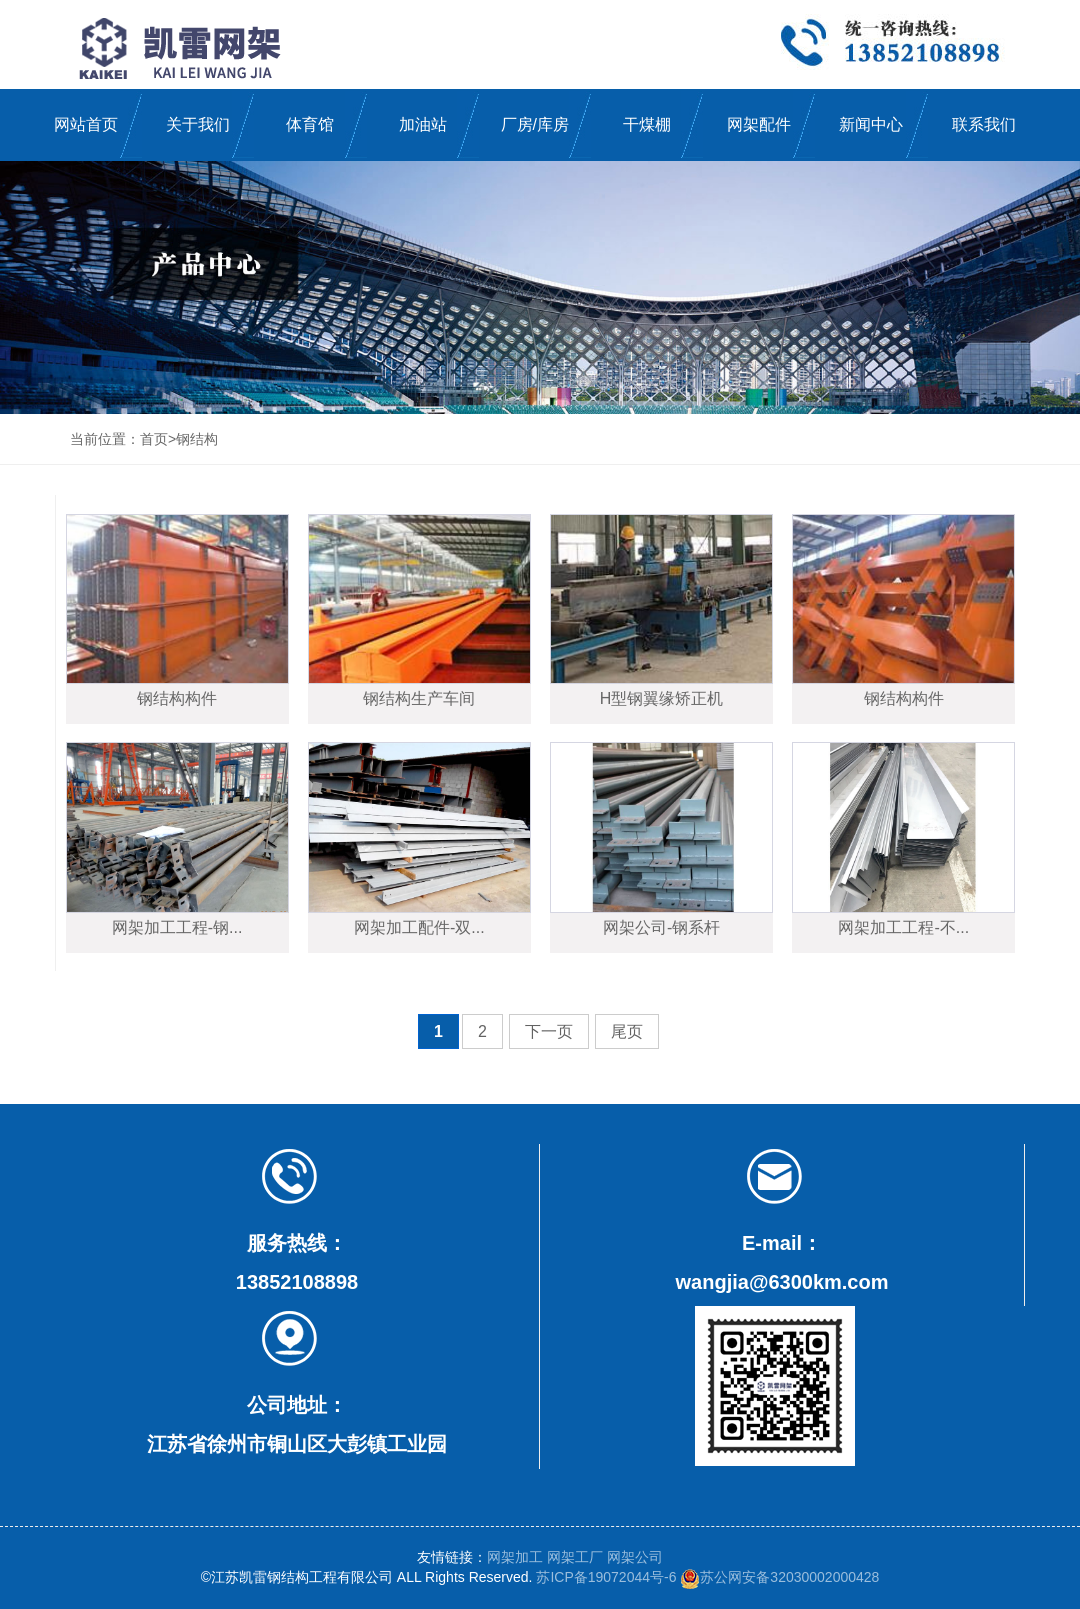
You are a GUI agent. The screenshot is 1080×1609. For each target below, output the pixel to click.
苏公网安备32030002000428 (779, 1577)
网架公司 (635, 1557)
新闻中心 (871, 124)
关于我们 (198, 124)
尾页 (627, 1031)
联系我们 (984, 124)
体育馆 (310, 124)
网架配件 (759, 124)
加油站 (423, 124)
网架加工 (515, 1557)
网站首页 (86, 124)
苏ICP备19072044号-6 (606, 1577)
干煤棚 (647, 124)
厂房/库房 (535, 124)
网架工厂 (575, 1557)
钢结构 (197, 439)
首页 (154, 439)
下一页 (549, 1031)
